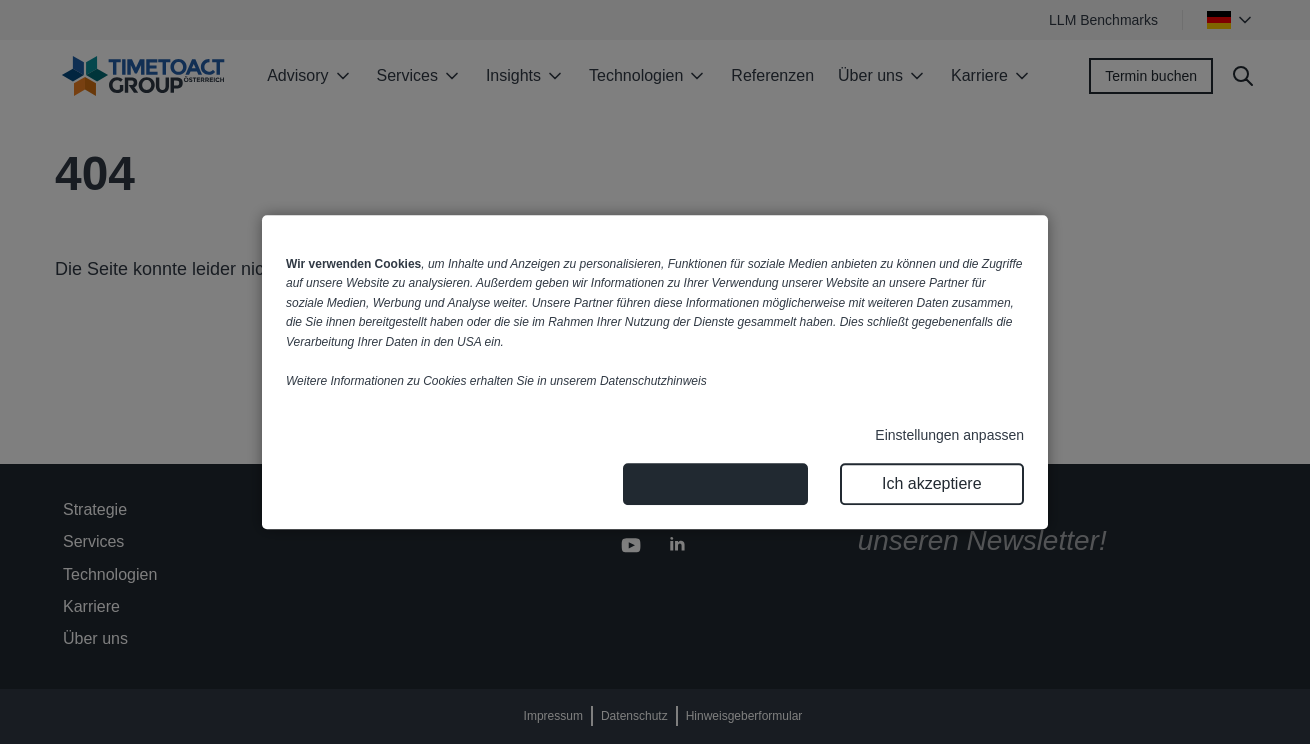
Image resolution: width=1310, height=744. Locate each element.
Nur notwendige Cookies (715, 483)
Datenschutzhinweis (653, 381)
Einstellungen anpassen (949, 435)
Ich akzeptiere (932, 483)
